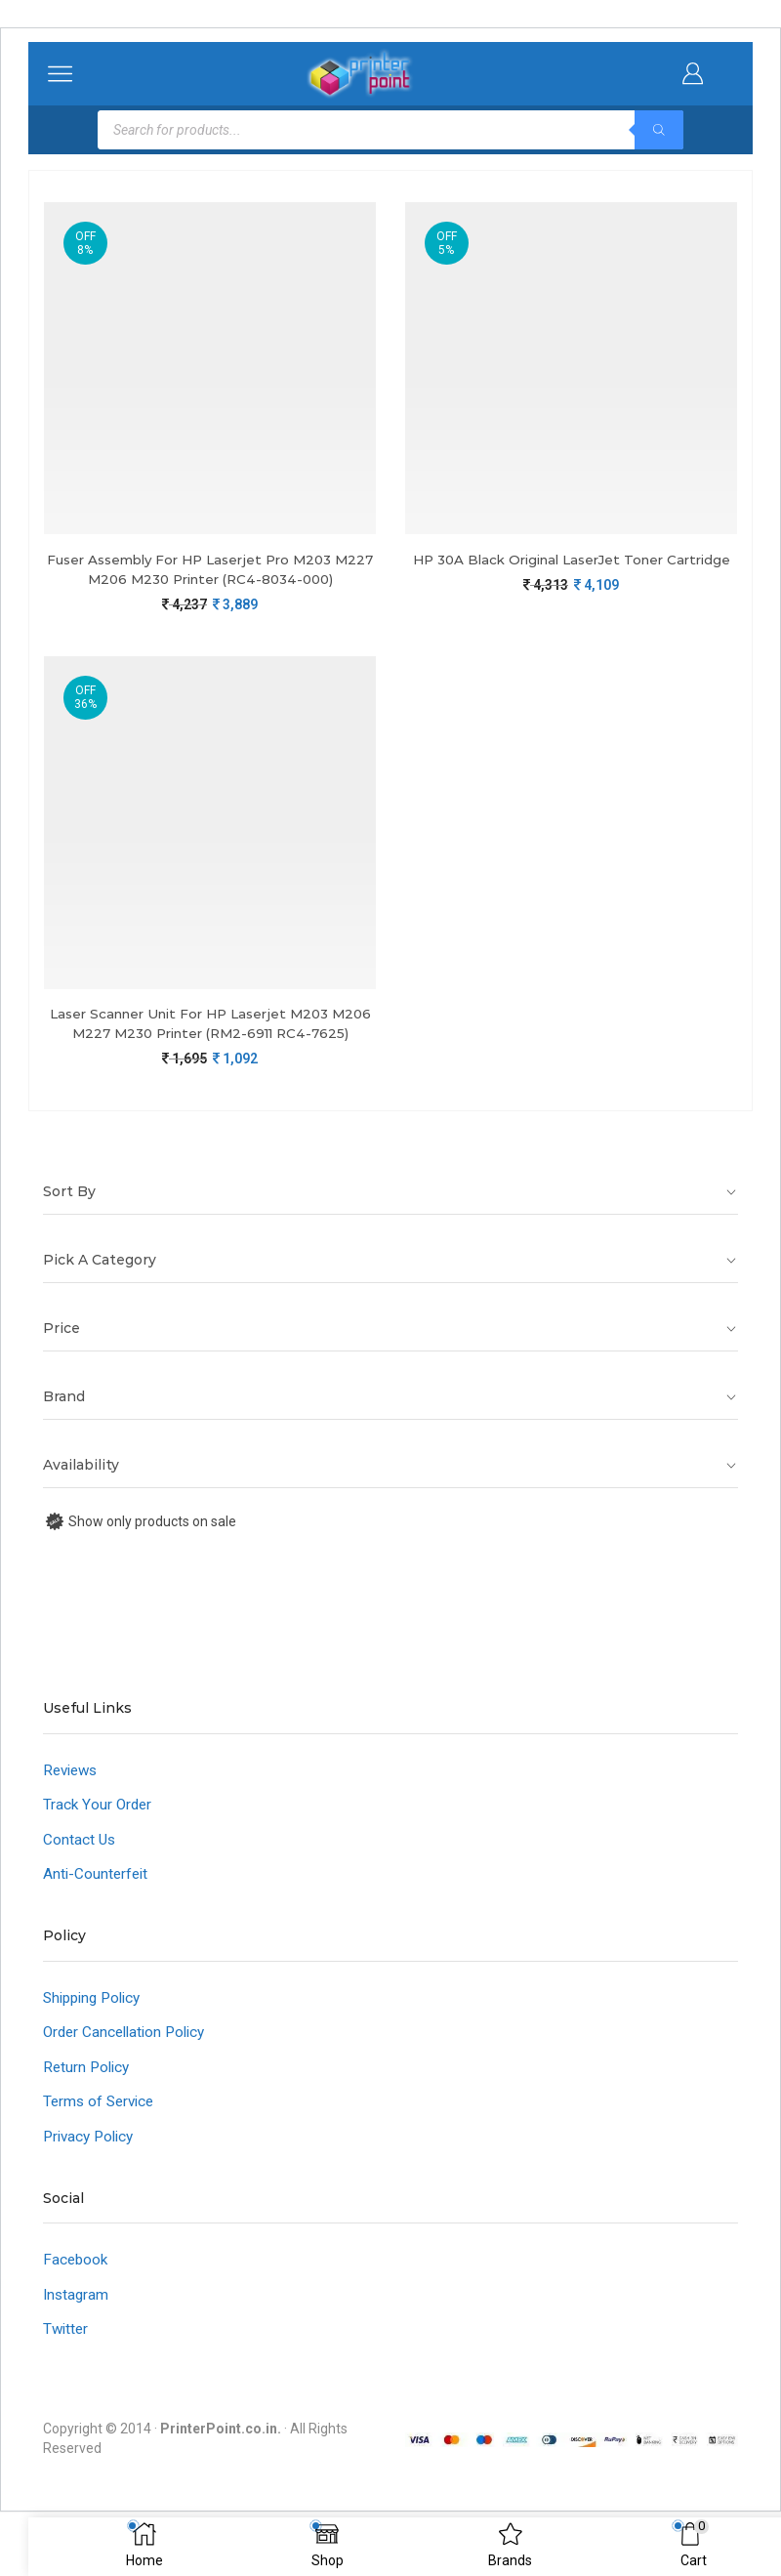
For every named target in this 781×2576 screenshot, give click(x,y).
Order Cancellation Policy (129, 2062)
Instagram (77, 2329)
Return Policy (88, 2098)
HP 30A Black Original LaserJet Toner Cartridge (571, 570)
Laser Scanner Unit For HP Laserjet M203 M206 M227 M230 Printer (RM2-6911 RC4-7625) (210, 1036)
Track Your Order (98, 1830)
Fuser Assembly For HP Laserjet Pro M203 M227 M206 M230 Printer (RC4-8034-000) (210, 570)
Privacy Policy (92, 2169)
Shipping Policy (96, 2026)
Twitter (67, 2364)
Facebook (76, 2293)
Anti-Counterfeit (97, 1901)
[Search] (659, 129)
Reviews (73, 1794)
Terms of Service (101, 2133)
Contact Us (80, 1865)
